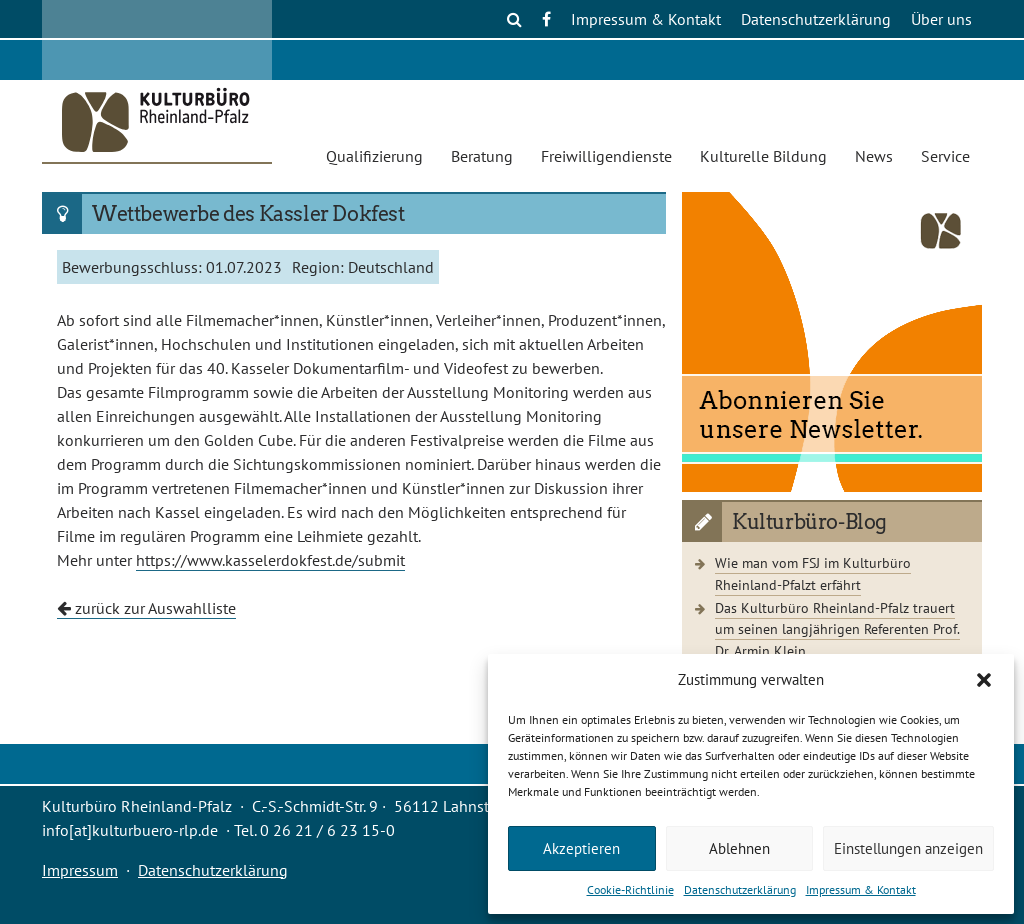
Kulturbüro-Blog (809, 522)
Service (945, 156)
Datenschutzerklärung (740, 889)
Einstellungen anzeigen (908, 848)
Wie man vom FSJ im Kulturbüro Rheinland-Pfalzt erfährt (813, 573)
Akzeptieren (581, 848)
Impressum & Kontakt (861, 889)
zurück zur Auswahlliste (146, 608)
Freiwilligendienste (606, 156)
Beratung (482, 156)
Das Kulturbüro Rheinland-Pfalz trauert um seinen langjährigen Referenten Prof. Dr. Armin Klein (837, 629)
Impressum (80, 870)
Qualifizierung (374, 156)
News (874, 156)
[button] (984, 680)
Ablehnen (739, 848)
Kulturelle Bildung (763, 156)
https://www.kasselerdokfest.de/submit (270, 560)
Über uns (941, 19)
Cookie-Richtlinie (630, 889)
